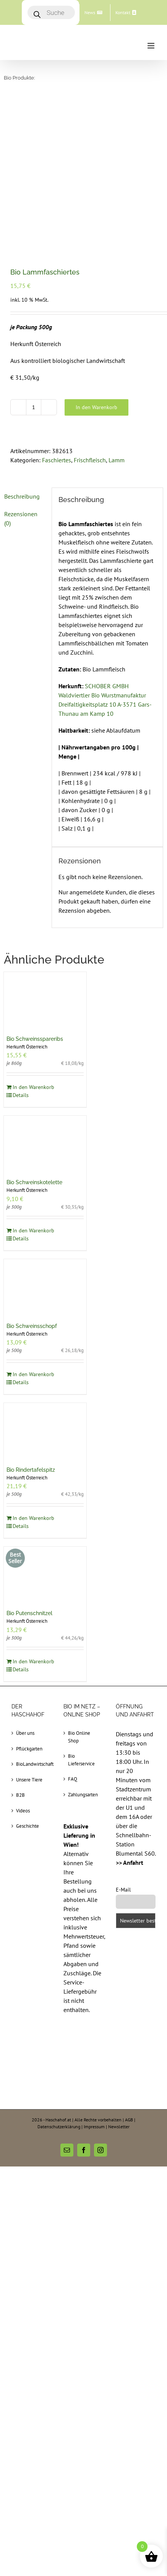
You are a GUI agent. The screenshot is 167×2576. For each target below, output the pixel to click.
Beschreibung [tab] (22, 346)
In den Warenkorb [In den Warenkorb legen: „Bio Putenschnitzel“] (33, 1511)
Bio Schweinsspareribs (34, 889)
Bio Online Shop (79, 1587)
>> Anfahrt (129, 1712)
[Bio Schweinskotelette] (45, 993)
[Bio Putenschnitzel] (45, 1424)
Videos (23, 1660)
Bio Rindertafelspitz (30, 1319)
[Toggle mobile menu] (152, 46)
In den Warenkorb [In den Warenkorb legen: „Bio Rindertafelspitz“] (33, 1367)
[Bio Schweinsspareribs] (45, 849)
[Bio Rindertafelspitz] (45, 1280)
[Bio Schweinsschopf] (45, 1136)
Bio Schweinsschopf (31, 1176)
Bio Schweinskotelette (34, 1032)
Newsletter (119, 1976)
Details (21, 944)
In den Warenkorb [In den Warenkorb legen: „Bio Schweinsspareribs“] (33, 936)
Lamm (117, 310)
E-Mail (123, 1739)
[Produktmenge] (33, 257)
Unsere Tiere (29, 1629)
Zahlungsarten (83, 1644)
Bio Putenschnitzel (29, 1463)
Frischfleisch (90, 310)
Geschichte (27, 1675)
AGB (129, 1969)
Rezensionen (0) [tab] (20, 368)
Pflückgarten (29, 1598)
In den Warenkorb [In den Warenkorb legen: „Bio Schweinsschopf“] (33, 1224)
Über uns (25, 1583)
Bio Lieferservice (81, 1609)
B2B (20, 1644)
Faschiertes (56, 310)
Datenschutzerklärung (58, 1976)
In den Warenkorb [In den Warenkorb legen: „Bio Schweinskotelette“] (33, 1080)
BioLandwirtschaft (31, 1614)
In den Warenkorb (96, 257)
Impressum (94, 1976)
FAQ (72, 1628)
